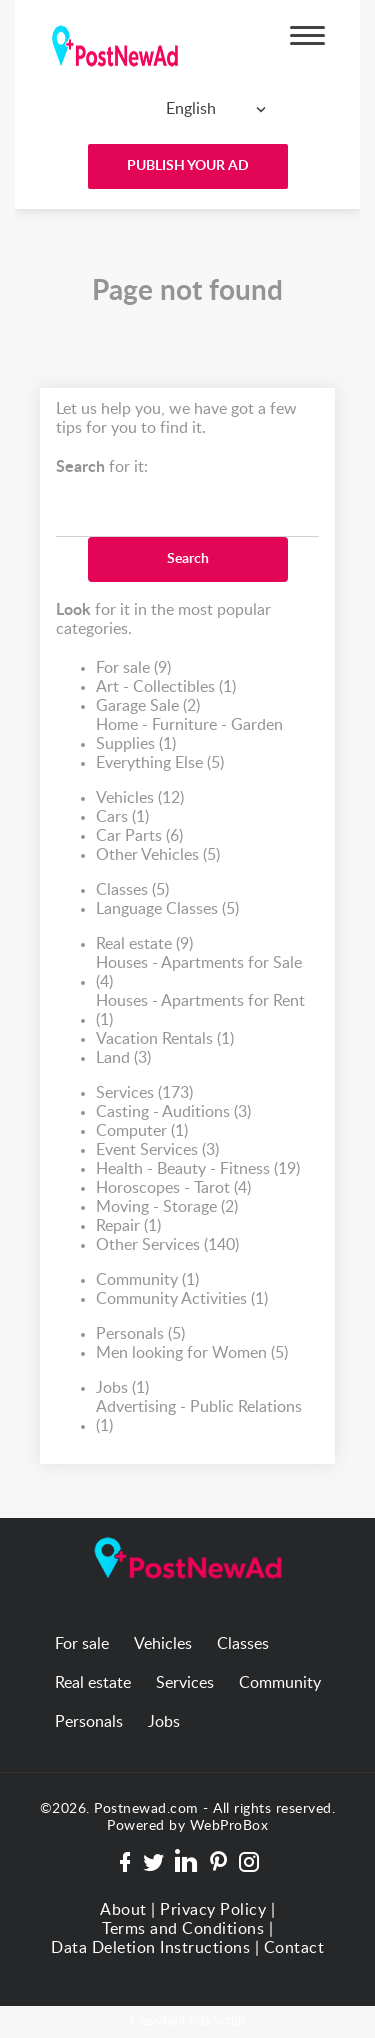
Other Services (167, 1245)
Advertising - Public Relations (199, 1417)
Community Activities (182, 1299)
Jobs (122, 1388)
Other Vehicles (158, 855)
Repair (128, 1226)
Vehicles (140, 798)
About (123, 1910)
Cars (122, 817)
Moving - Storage (167, 1207)
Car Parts (139, 836)
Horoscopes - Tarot (173, 1188)
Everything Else (160, 763)
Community (147, 1280)
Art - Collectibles (166, 687)
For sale (133, 668)
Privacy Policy (213, 1910)
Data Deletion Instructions (150, 1948)
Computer (142, 1131)
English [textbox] (191, 109)
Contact (294, 1948)
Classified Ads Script (188, 2021)
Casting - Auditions (173, 1112)
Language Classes (167, 909)
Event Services (157, 1150)
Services (144, 1093)
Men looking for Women (192, 1353)
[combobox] (183, 109)
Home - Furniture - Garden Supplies (189, 735)
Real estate (144, 944)
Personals (140, 1334)
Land (123, 1058)
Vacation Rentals (165, 1039)
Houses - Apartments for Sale (199, 973)
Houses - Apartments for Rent (200, 1011)
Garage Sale (148, 706)
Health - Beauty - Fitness (198, 1169)
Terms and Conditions (183, 1929)
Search (188, 559)
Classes (132, 890)
